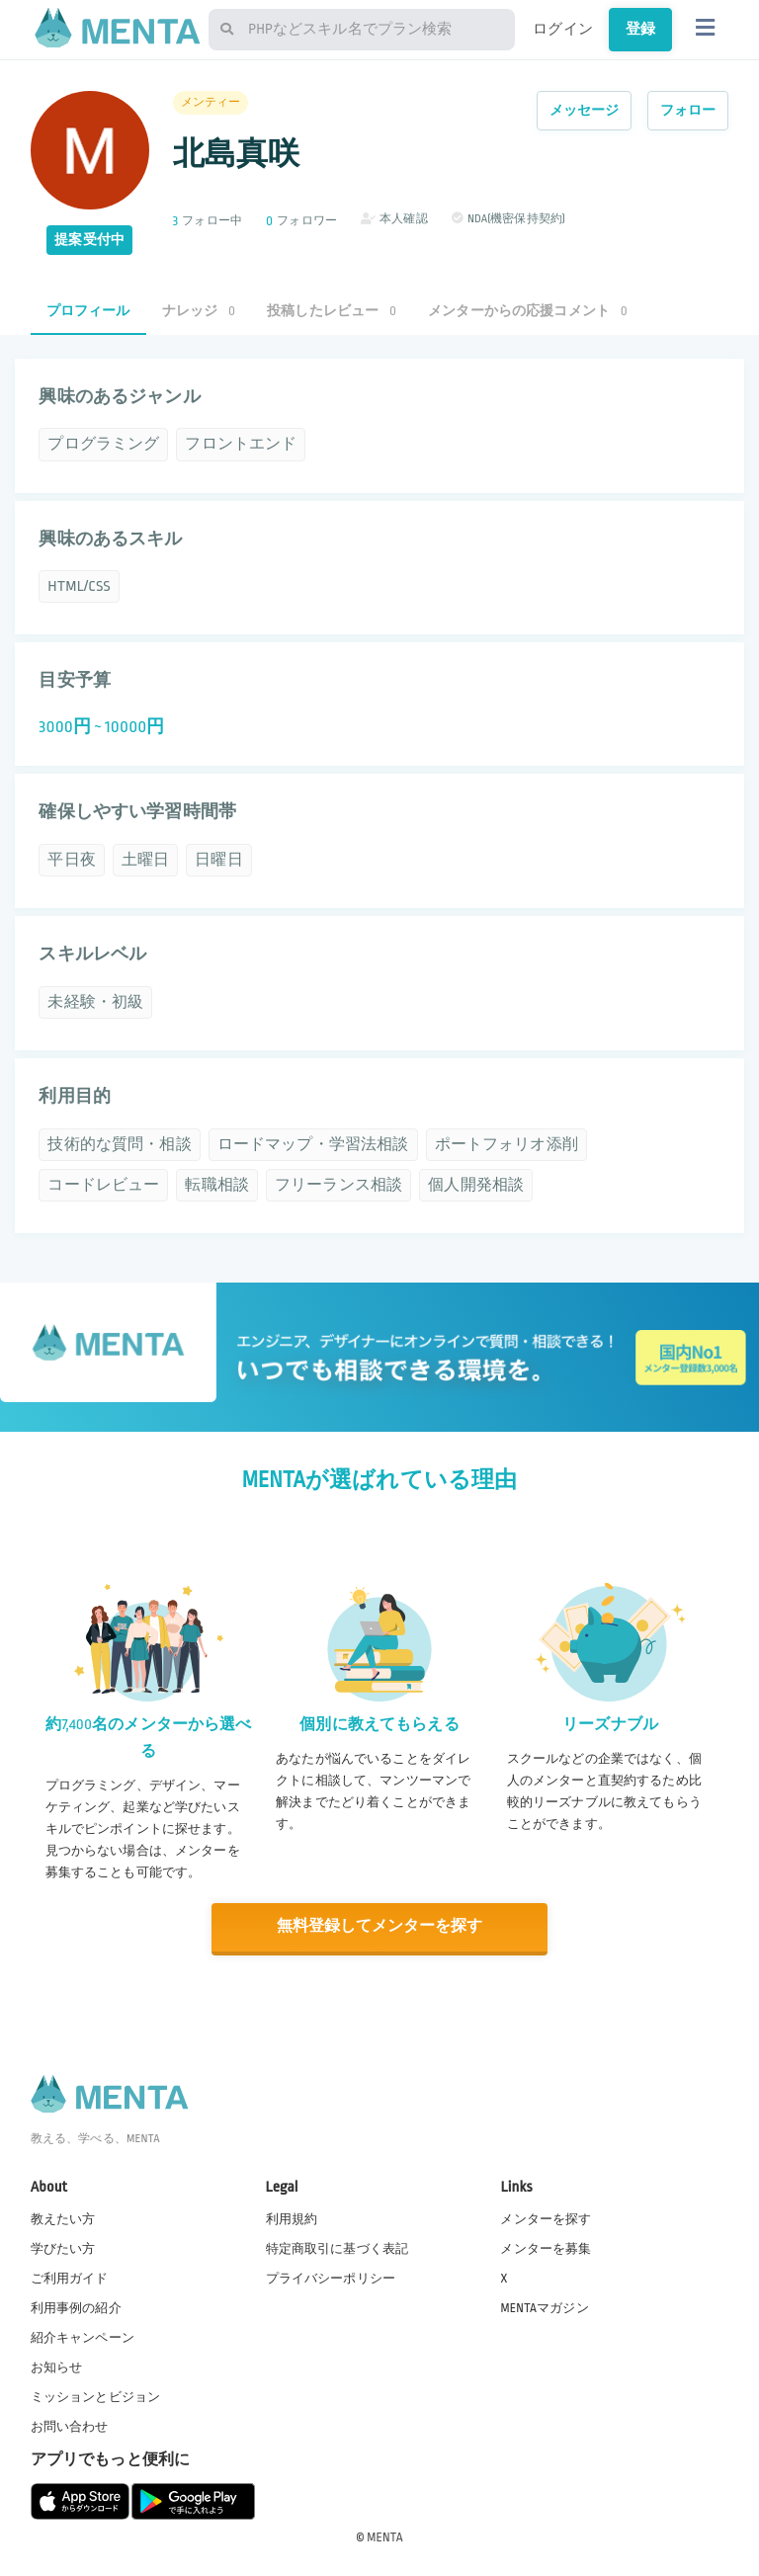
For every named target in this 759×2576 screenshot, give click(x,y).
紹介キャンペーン (82, 2337)
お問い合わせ (70, 2426)
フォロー (688, 110)
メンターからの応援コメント (528, 310)
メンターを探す (545, 2217)
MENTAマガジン (544, 2306)
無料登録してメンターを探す (379, 1926)
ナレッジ (198, 310)
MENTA (385, 2535)
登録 (640, 29)
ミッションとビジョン (96, 2396)
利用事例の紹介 (76, 2306)
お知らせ (57, 2366)
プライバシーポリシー (331, 2277)
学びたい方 (63, 2247)
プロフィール (88, 310)
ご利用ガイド (70, 2277)
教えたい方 (63, 2217)
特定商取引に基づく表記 (337, 2247)
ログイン (563, 29)
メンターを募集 (545, 2247)
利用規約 (292, 2217)
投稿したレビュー (331, 310)
